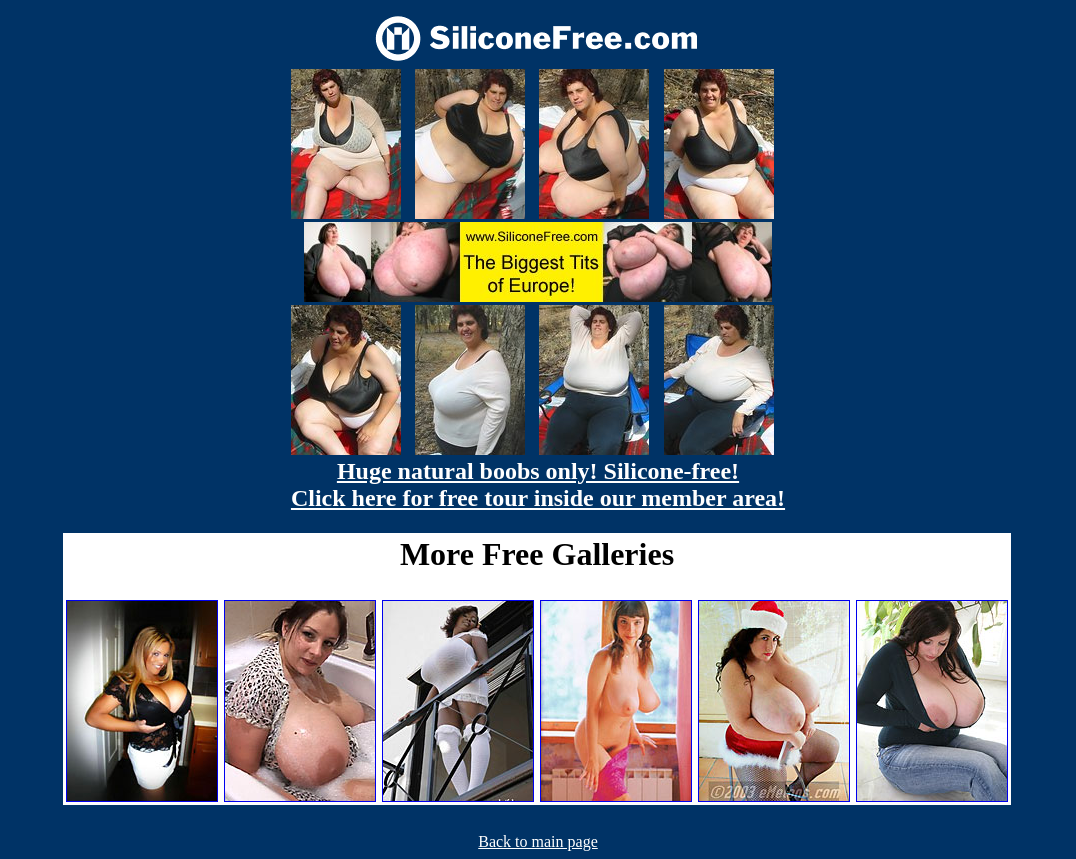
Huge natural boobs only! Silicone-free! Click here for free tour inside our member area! (538, 484)
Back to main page (538, 841)
